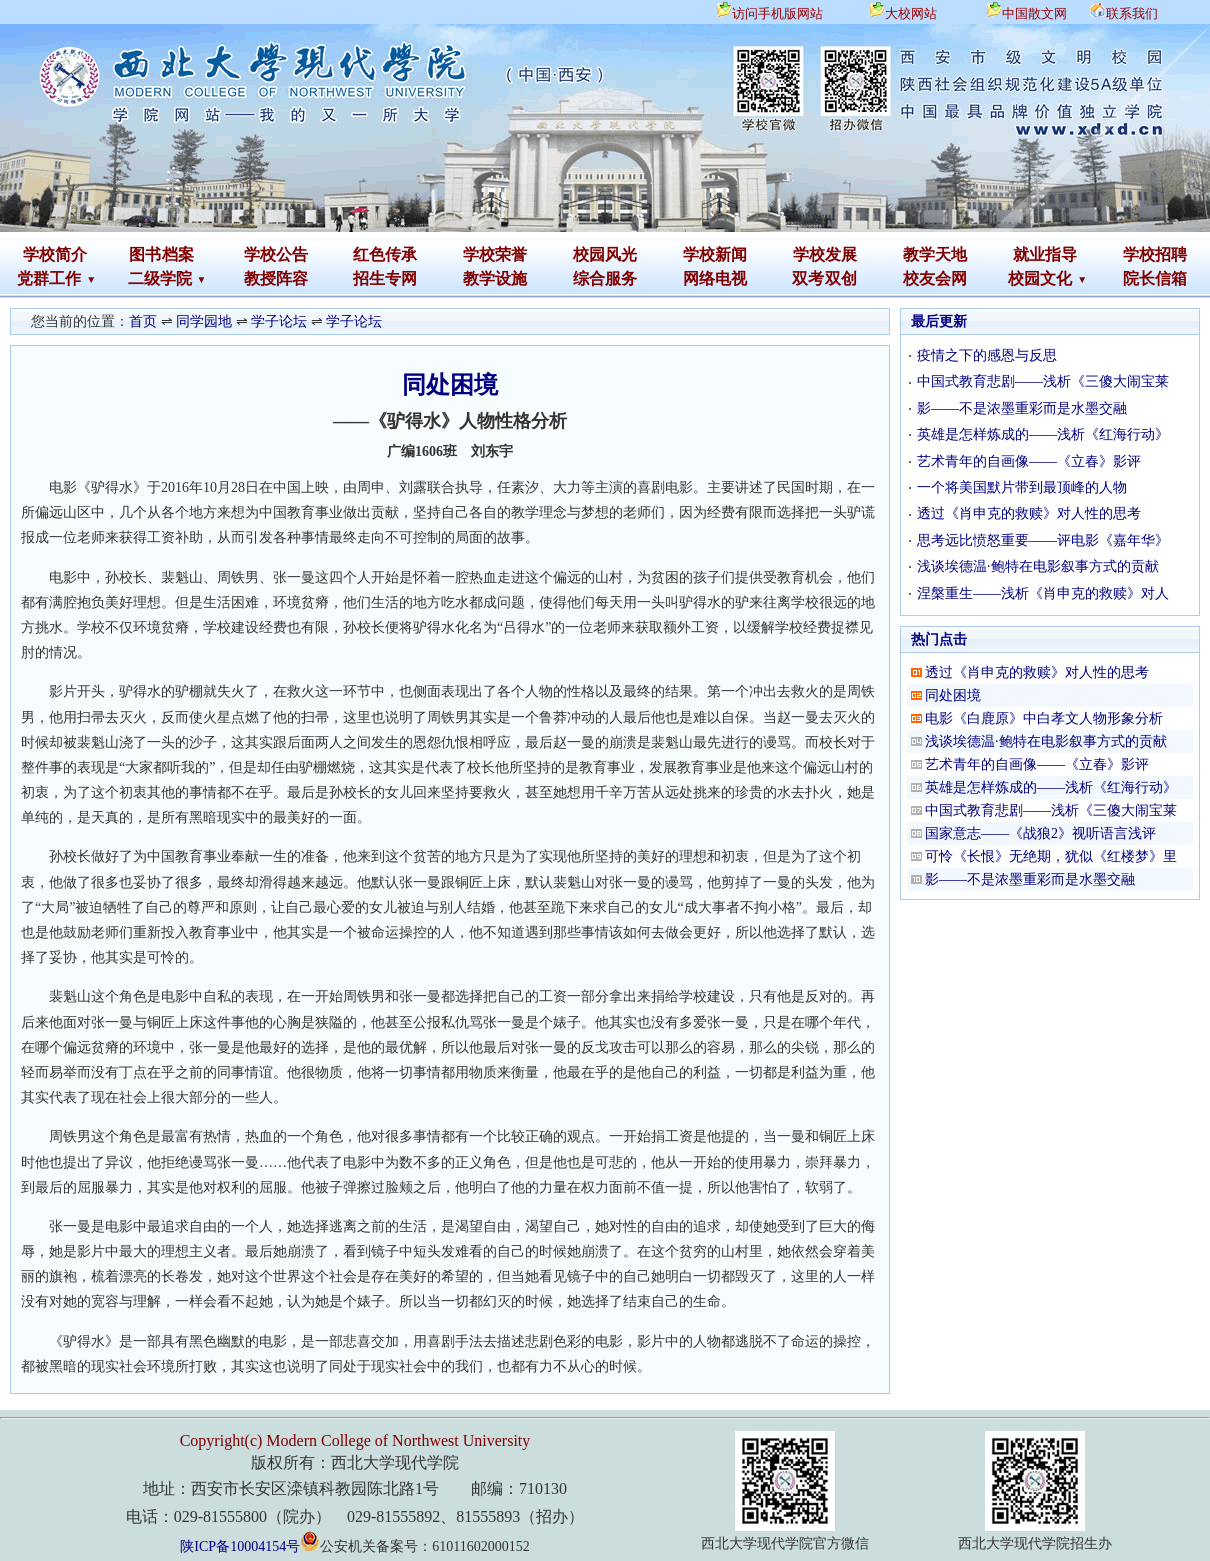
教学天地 (935, 254)
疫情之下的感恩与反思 (987, 355)
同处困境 (953, 695)
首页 (143, 321)
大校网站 (911, 13)
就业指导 (1045, 254)
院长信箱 (1155, 278)
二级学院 (160, 278)
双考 (808, 278)
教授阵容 (276, 278)
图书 (145, 254)
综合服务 (605, 278)
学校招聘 (1155, 254)
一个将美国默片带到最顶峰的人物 (1022, 487)
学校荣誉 (495, 254)
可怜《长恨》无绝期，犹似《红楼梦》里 (1051, 856)
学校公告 (276, 254)
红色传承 (385, 254)
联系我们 (1132, 13)
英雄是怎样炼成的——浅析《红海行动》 (1043, 434)
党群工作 (49, 278)
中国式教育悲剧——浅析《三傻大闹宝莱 (1043, 381)
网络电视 (715, 278)
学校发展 (825, 254)
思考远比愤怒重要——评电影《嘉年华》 (1043, 540)
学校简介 (55, 254)
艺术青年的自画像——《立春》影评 (1029, 461)
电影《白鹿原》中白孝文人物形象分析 (1044, 718)
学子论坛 (279, 321)
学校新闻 (715, 254)
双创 (841, 278)
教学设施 (495, 278)
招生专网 (385, 278)
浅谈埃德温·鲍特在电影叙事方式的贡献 (1038, 566)
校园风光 (605, 254)
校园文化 (1040, 278)
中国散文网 (1034, 13)
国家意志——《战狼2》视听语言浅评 (1040, 833)
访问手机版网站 (777, 13)
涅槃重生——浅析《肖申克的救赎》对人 (1043, 593)
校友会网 (935, 278)
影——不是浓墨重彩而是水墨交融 (1022, 408)
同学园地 (204, 321)
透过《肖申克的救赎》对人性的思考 (1029, 513)
